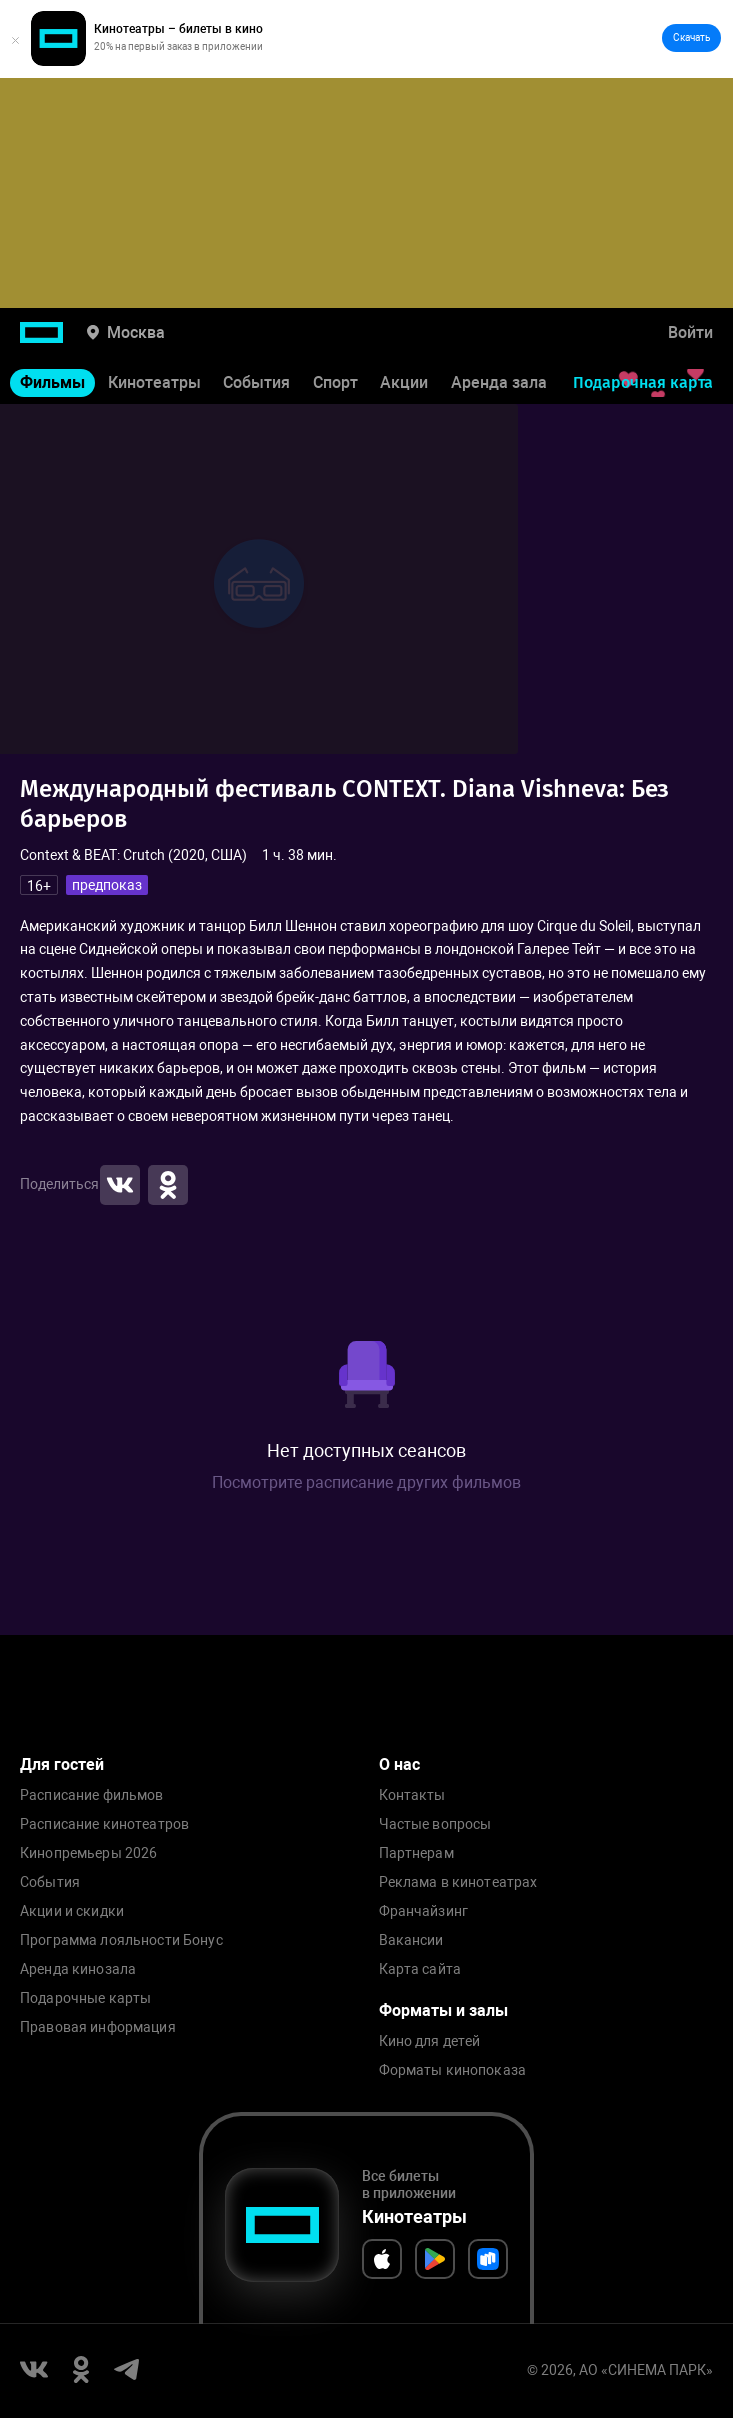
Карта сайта (420, 1969)
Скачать (691, 37)
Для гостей (62, 1764)
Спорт (335, 382)
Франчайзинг (424, 1911)
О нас (399, 1764)
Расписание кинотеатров (104, 1824)
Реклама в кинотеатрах (458, 1882)
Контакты (412, 1795)
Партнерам (416, 1853)
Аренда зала (499, 382)
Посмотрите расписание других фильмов (366, 1482)
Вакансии (411, 1940)
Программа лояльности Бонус (121, 1940)
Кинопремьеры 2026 (88, 1853)
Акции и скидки (72, 1911)
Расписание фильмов (92, 1795)
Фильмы (52, 382)
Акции (404, 382)
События (256, 382)
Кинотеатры (154, 382)
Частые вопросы (435, 1824)
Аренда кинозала (78, 1969)
